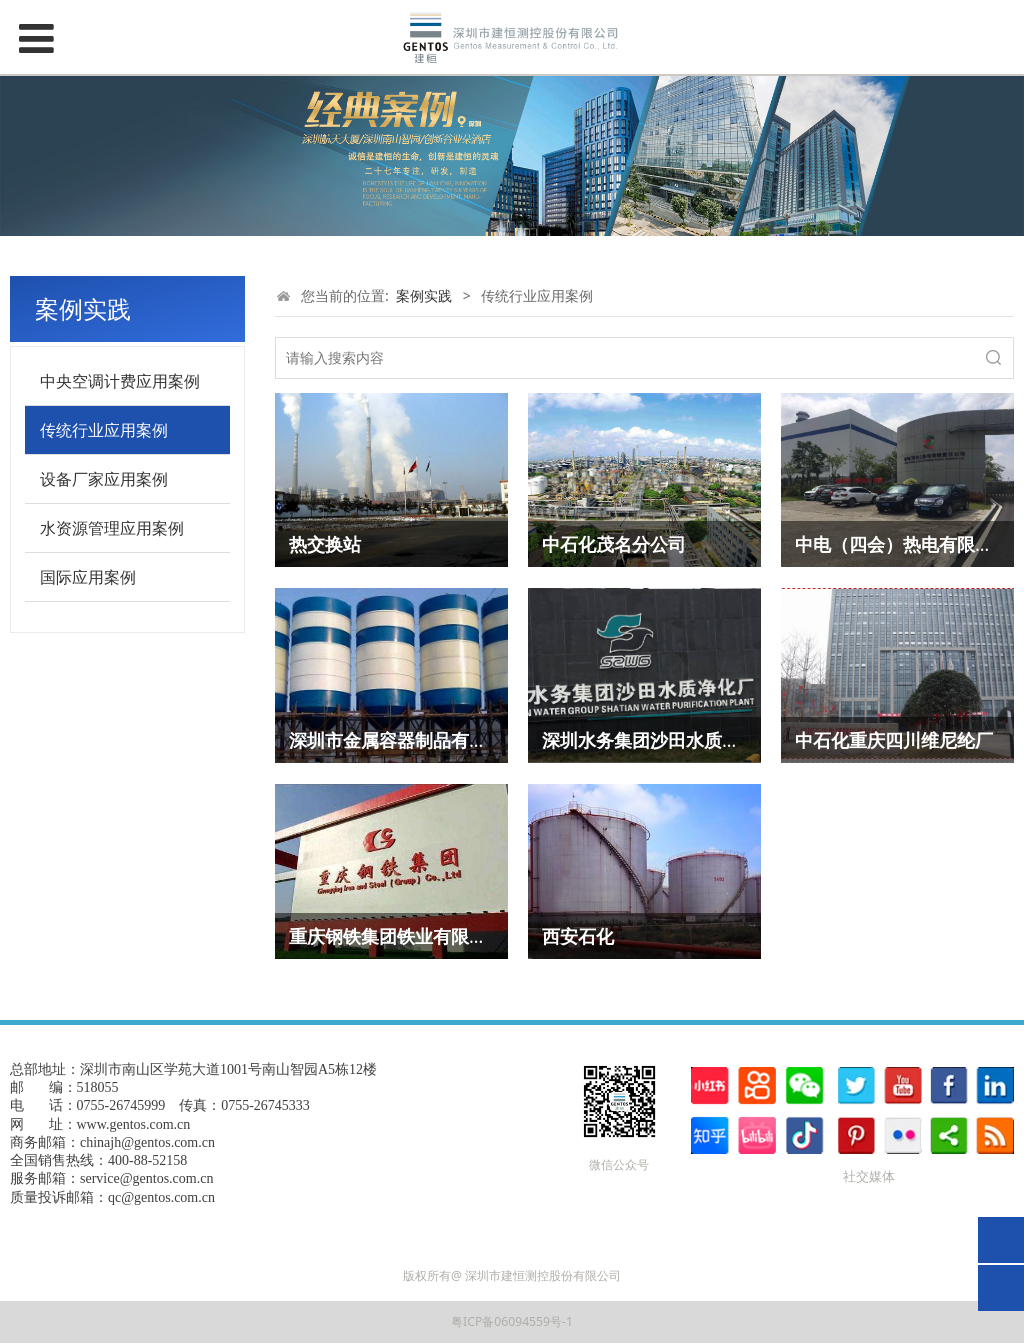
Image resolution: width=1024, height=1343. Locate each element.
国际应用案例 (88, 577)
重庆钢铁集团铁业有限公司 (397, 936)
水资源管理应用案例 (112, 528)
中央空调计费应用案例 (120, 381)
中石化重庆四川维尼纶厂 (894, 740)
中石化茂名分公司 (614, 544)
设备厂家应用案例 (104, 479)
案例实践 (424, 295)
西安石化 (578, 936)
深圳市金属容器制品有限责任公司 (424, 740)
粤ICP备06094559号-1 (512, 1321)
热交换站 (325, 544)
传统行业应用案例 (104, 430)
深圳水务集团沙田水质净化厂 (659, 740)
